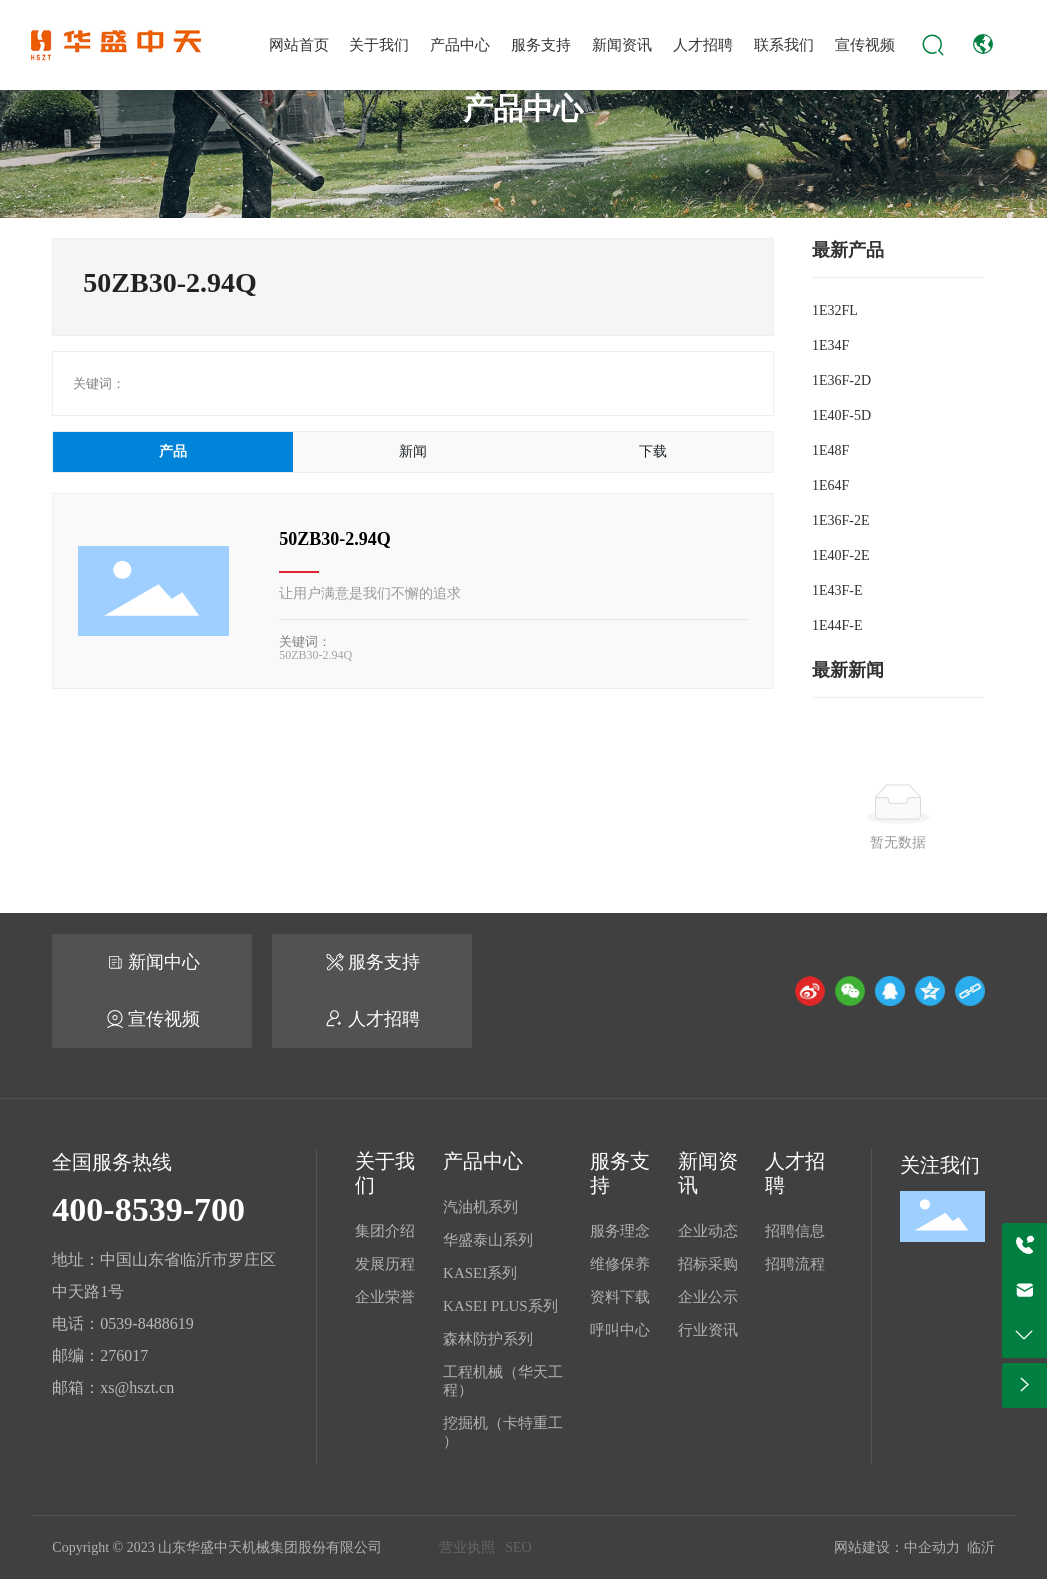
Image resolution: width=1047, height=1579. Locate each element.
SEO (518, 1547)
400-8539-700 (148, 1209)
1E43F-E (837, 590)
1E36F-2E (841, 520)
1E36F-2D (841, 380)
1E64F (830, 485)
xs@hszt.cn (137, 1387)
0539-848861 (142, 1323)
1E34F (830, 345)
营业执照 (467, 1547)
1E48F (830, 450)
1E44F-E (837, 625)
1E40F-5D (841, 415)
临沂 (981, 1547)
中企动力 (932, 1547)
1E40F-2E (841, 555)
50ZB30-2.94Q (335, 539)
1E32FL (835, 310)
